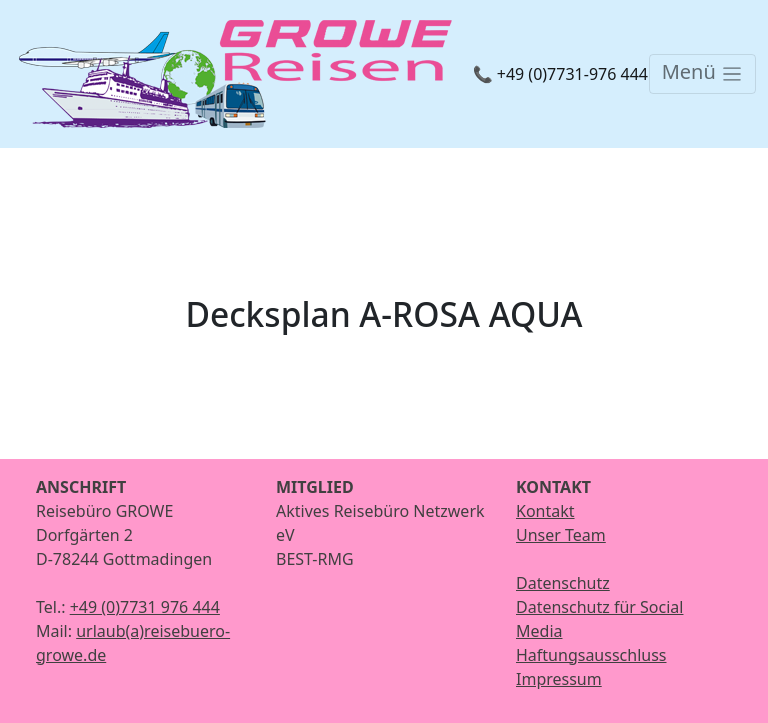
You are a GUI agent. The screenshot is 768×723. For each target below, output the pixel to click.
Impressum (559, 679)
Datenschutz (563, 583)
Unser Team (561, 535)
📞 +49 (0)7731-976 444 (560, 74)
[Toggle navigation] (702, 74)
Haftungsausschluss (591, 655)
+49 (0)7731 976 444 (145, 607)
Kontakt (545, 511)
